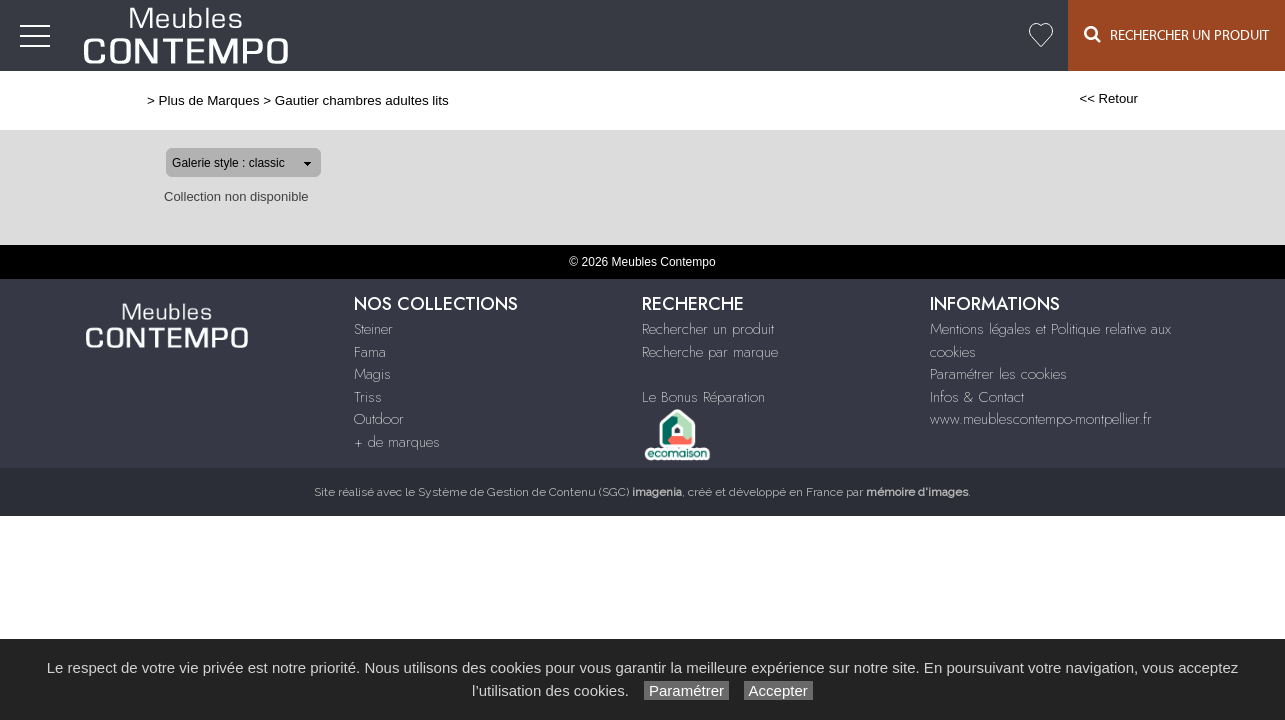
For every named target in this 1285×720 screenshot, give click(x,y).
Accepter (778, 690)
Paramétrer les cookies (998, 374)
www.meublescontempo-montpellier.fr (1041, 419)
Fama (695, 36)
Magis (749, 36)
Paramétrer (686, 690)
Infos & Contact (977, 397)
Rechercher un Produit (1176, 34)
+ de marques (959, 36)
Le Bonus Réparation (703, 397)
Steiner (637, 36)
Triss (801, 36)
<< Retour (1173, 98)
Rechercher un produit (708, 329)
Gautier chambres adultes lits (297, 100)
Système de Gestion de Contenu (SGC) (550, 492)
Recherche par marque (710, 352)
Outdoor (865, 36)
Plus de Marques (144, 100)
